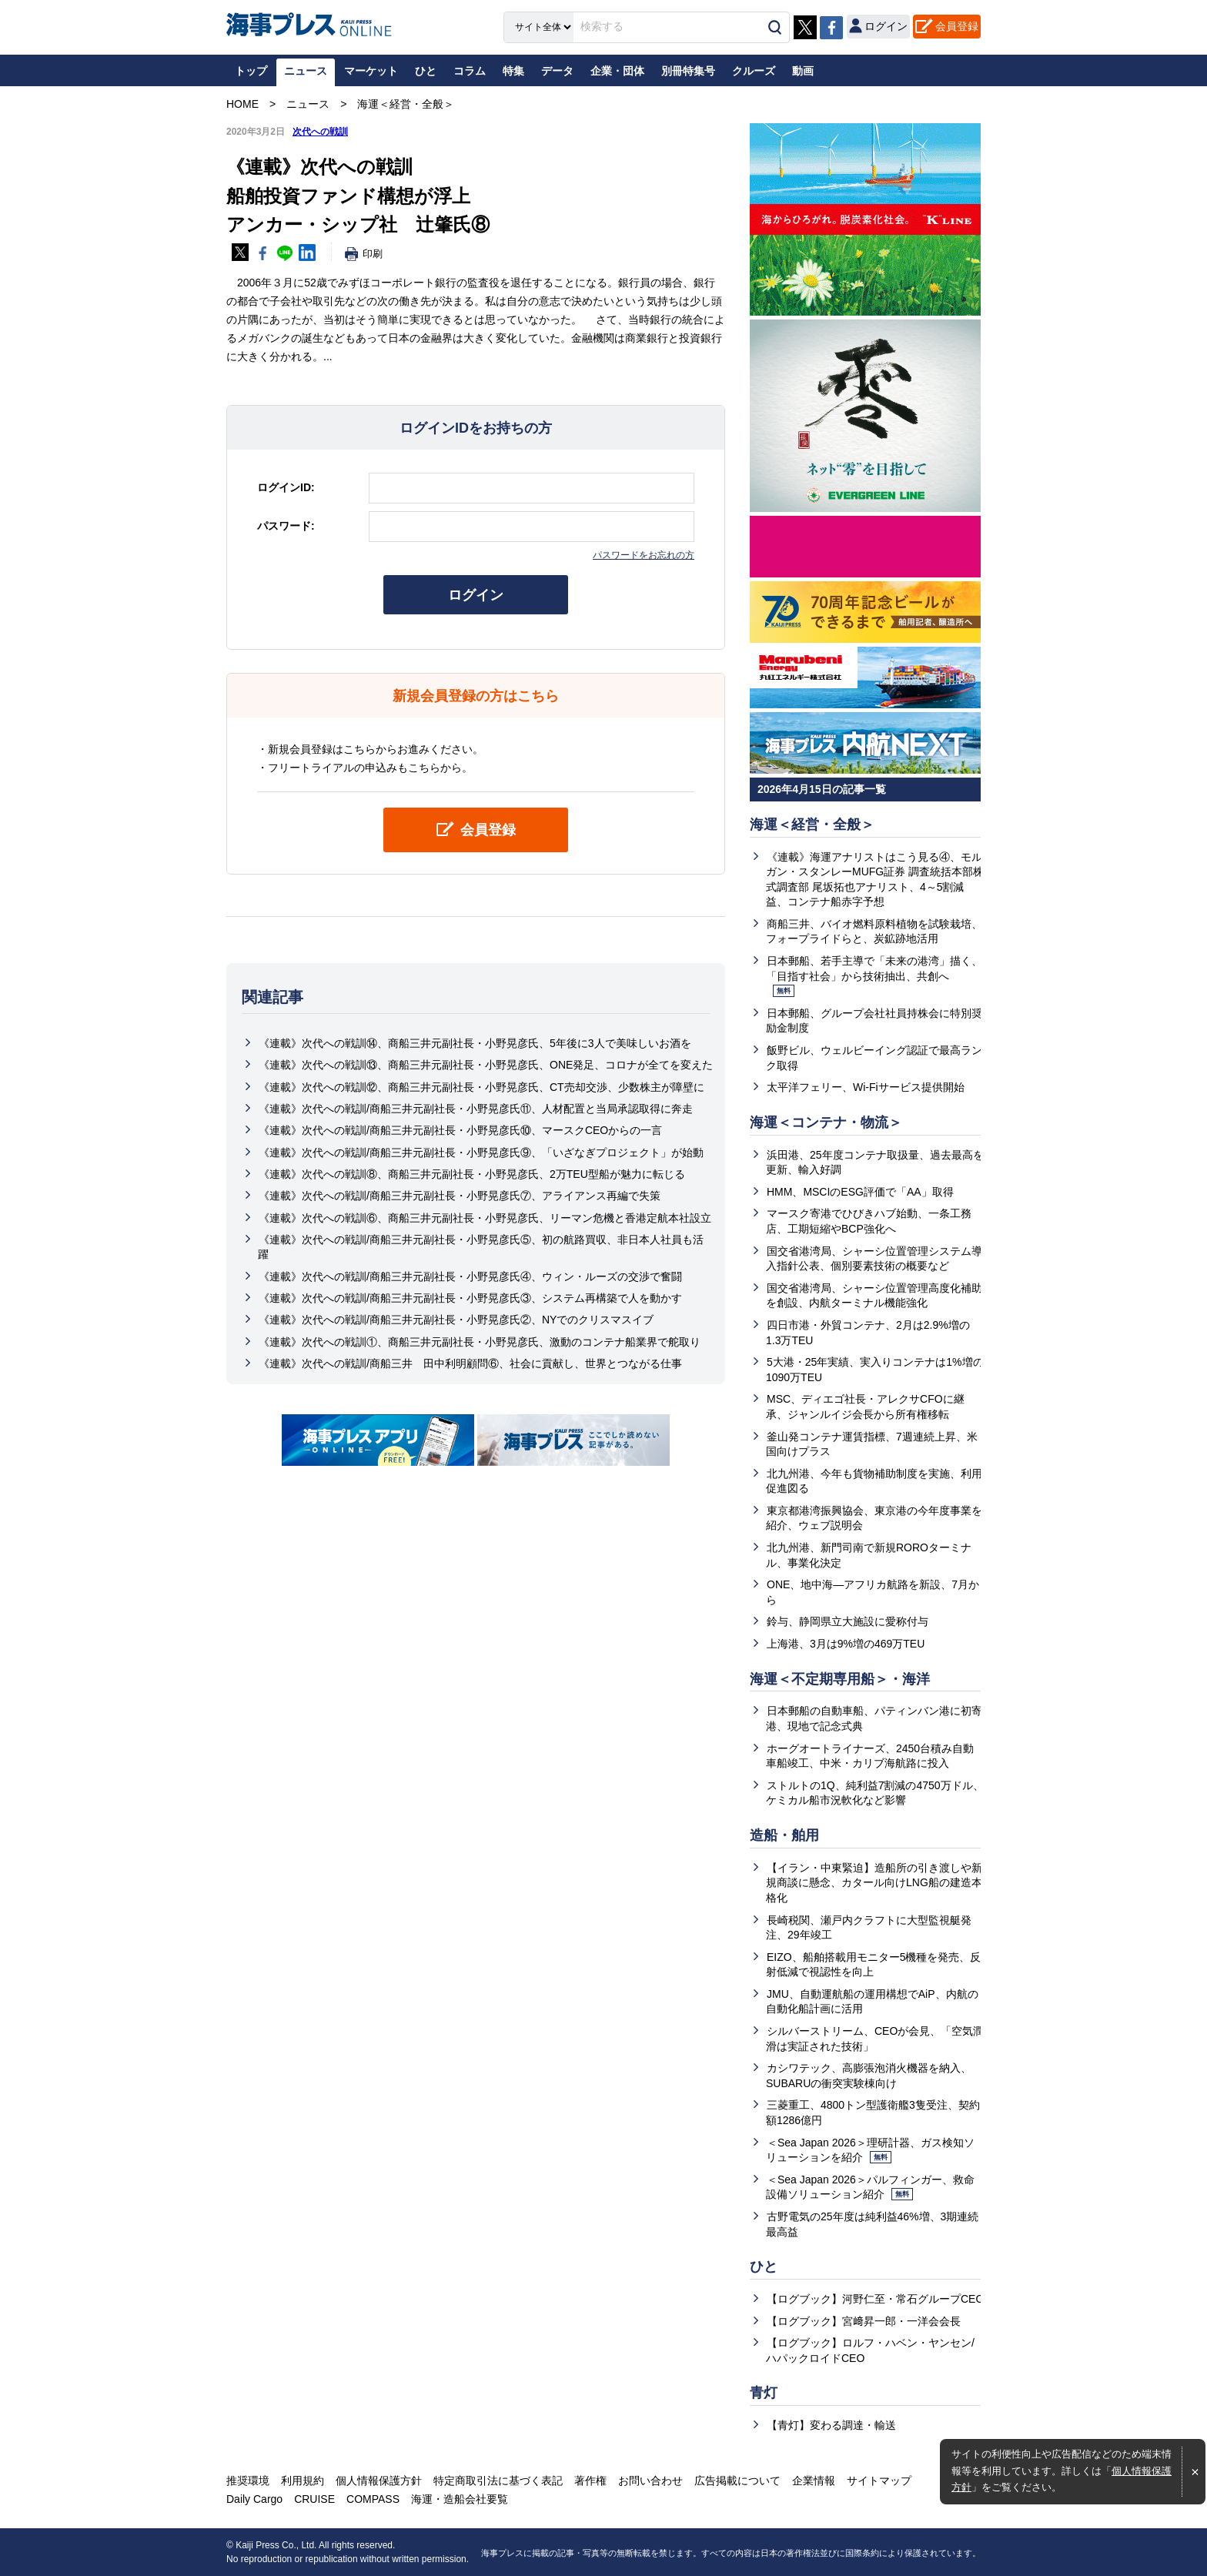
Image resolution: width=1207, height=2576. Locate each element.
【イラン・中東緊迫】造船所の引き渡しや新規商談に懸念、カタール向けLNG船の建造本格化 (874, 1883)
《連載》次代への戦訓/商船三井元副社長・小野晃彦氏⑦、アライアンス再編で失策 (459, 1195)
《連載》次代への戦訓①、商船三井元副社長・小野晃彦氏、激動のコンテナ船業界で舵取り (479, 1342)
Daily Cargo (254, 2499)
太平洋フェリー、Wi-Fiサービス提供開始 (866, 1087)
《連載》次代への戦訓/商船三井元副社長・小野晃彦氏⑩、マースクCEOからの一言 (460, 1130)
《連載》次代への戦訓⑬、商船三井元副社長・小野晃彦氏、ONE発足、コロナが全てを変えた (486, 1065)
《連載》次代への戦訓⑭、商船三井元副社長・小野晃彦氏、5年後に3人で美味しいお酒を (475, 1043)
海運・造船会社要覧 (459, 2499)
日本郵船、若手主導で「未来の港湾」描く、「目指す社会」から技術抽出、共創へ (874, 976)
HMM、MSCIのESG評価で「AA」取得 (860, 1192)
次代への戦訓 (320, 131)
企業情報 (813, 2480)
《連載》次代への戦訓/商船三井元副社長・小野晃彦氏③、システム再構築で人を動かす (470, 1298)
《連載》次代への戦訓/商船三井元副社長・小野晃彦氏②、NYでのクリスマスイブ (456, 1319)
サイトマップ (879, 2480)
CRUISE (314, 2499)
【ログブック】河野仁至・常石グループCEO (875, 2299)
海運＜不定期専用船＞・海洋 (840, 1679)
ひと (763, 2266)
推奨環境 (247, 2480)
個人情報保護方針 (379, 2480)
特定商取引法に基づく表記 (498, 2480)
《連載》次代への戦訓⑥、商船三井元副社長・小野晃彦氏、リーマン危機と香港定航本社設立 (485, 1218)
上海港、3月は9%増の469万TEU (845, 1644)
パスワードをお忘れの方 (643, 555)
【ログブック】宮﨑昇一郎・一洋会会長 (864, 2321)
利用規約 (302, 2480)
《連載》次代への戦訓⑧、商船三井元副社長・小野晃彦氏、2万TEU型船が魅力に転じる (472, 1174)
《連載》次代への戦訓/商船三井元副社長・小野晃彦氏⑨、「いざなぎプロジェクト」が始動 (481, 1152)
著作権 (590, 2480)
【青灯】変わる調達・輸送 (831, 2425)
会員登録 (956, 26)
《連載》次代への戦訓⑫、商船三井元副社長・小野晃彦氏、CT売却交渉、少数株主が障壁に (481, 1087)
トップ (251, 71)
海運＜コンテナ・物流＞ (826, 1122)
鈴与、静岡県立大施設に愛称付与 (847, 1621)
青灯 (763, 2392)
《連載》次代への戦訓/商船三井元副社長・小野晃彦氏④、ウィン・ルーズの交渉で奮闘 (470, 1276)
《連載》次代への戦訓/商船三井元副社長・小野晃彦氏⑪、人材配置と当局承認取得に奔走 (476, 1108)
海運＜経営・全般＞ (812, 824)
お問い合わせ (650, 2480)
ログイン (475, 595)
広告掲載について (737, 2480)
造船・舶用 (784, 1835)
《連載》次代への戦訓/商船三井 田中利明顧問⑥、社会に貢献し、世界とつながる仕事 (470, 1363)
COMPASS (373, 2499)
